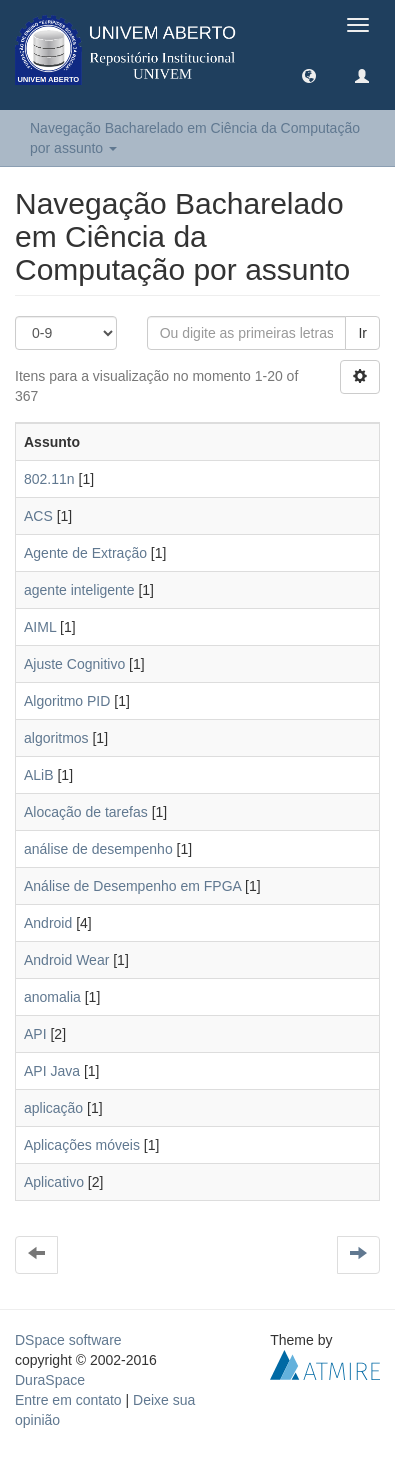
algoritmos (56, 738)
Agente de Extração (85, 553)
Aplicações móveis (82, 1145)
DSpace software (68, 1340)
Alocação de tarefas (86, 812)
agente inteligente (79, 590)
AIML (40, 627)
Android (48, 923)
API (35, 1034)
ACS (38, 516)
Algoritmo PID (67, 701)
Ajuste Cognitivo (74, 664)
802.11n (49, 479)
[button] (309, 75)
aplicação (53, 1108)
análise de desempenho (98, 849)
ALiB (39, 775)
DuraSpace (50, 1380)
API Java (52, 1071)
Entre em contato (68, 1400)
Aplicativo (54, 1182)
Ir (362, 333)
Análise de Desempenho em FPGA (132, 886)
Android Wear (66, 960)
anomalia (52, 997)
